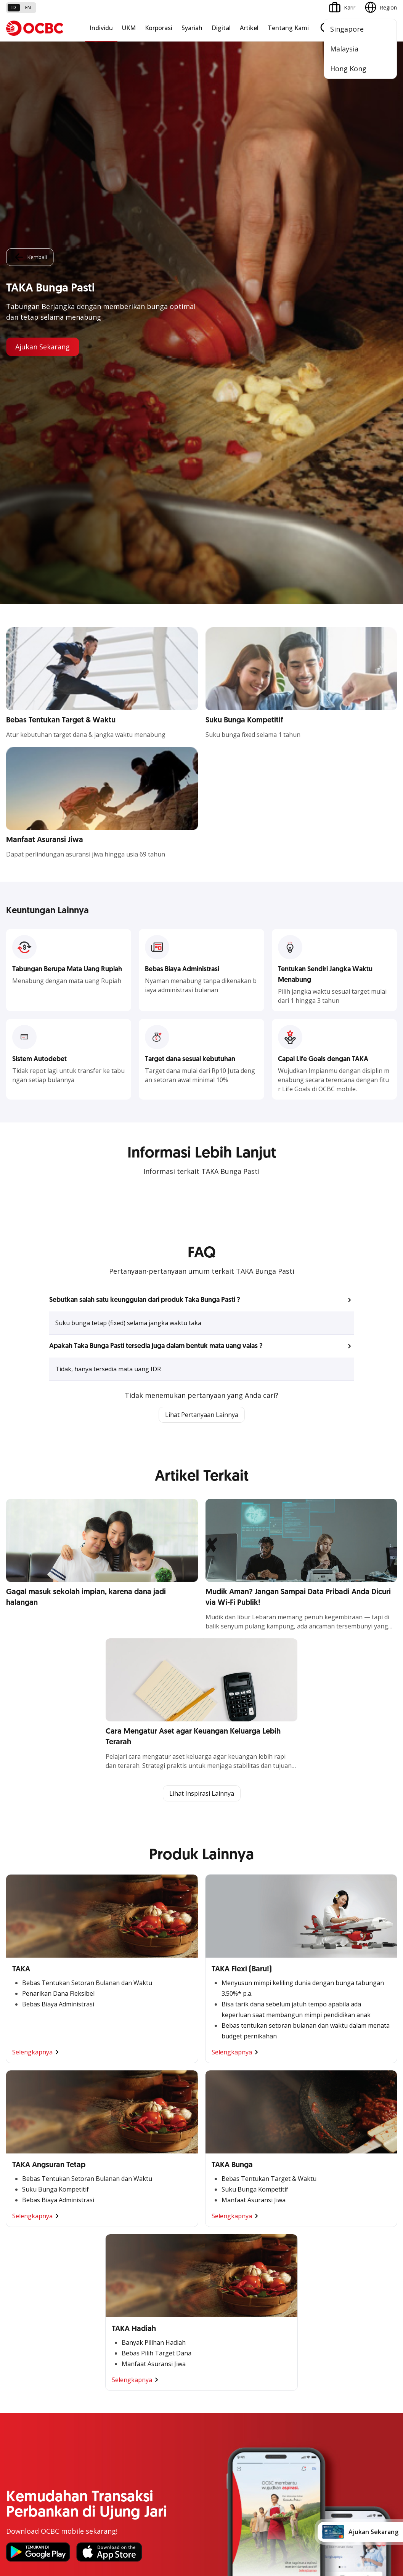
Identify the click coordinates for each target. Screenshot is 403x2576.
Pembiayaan (287, 2131)
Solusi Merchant (26, 2326)
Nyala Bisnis (21, 2117)
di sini (84, 2533)
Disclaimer (188, 2502)
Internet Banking (26, 2285)
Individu (101, 28)
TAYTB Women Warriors (36, 2131)
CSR (144, 2299)
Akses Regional (24, 2213)
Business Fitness (26, 2200)
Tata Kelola (153, 2285)
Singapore (347, 29)
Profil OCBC (153, 2258)
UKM (129, 28)
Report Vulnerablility (372, 2502)
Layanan (282, 2145)
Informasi (150, 2244)
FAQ (77, 2401)
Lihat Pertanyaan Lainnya (201, 810)
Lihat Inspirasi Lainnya (201, 1189)
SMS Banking (22, 2313)
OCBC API (18, 2354)
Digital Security (90, 2442)
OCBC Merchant (26, 2340)
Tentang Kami (288, 28)
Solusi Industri (156, 2200)
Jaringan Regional (160, 2213)
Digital (221, 28)
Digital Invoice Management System (50, 2271)
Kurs (11, 2429)
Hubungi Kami (156, 2433)
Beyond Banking (26, 2186)
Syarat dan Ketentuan (99, 2388)
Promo (14, 2388)
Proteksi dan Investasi (299, 2159)
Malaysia (344, 48)
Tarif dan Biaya (24, 2415)
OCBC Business (25, 2299)
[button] (201, 695)
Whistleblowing (285, 2502)
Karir (78, 2415)
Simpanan (284, 2117)
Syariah (191, 28)
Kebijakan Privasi (233, 2502)
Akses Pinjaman (25, 2159)
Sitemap (326, 2502)
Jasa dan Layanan (28, 2401)
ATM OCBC (20, 2258)
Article (80, 2429)
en (28, 7)
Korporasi (158, 28)
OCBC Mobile (22, 2244)
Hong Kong (348, 68)
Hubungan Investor (162, 2271)
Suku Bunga (20, 2442)
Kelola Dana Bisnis (29, 2145)
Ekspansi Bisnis (157, 2145)
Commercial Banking (164, 2117)
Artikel (249, 28)
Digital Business (25, 2172)
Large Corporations (163, 2131)
